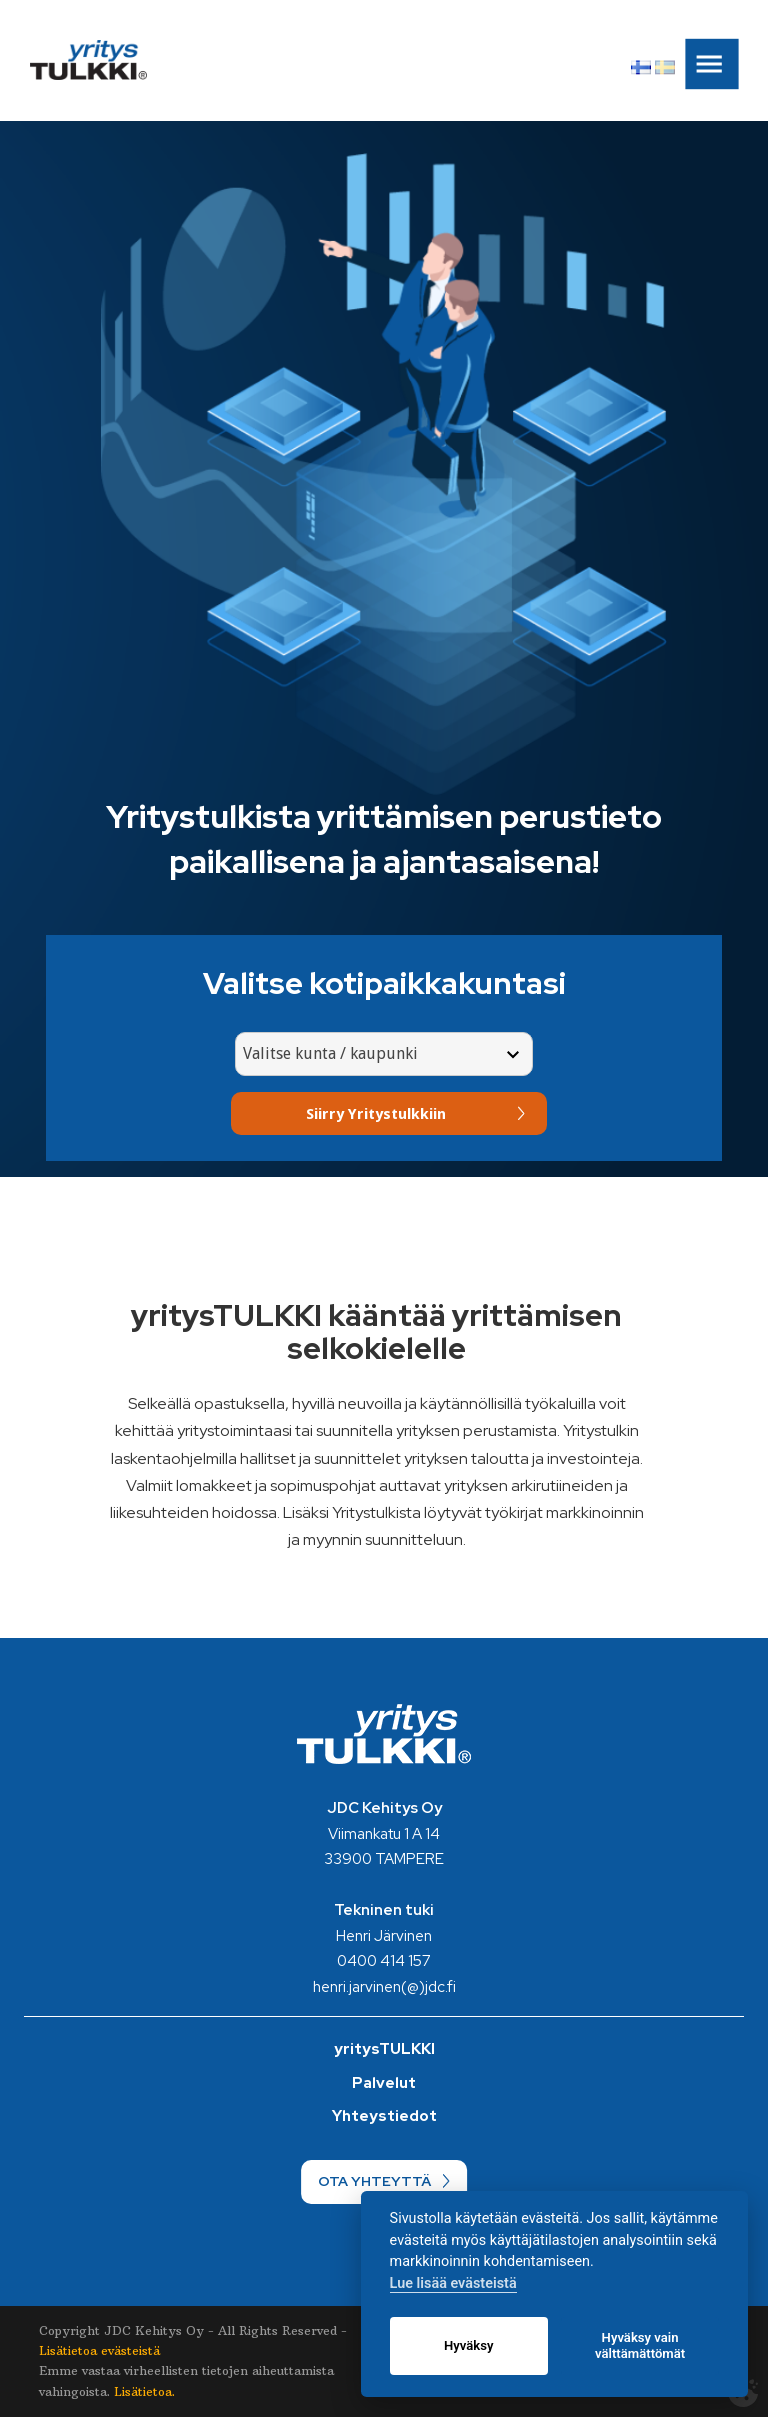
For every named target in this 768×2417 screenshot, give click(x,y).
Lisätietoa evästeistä (99, 2350)
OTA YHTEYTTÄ (374, 2181)
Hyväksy (468, 2345)
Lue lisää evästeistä (453, 2283)
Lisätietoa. (144, 2391)
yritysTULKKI (384, 2049)
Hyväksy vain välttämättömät (640, 2345)
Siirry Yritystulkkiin (376, 1114)
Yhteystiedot (384, 2116)
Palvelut (384, 2083)
